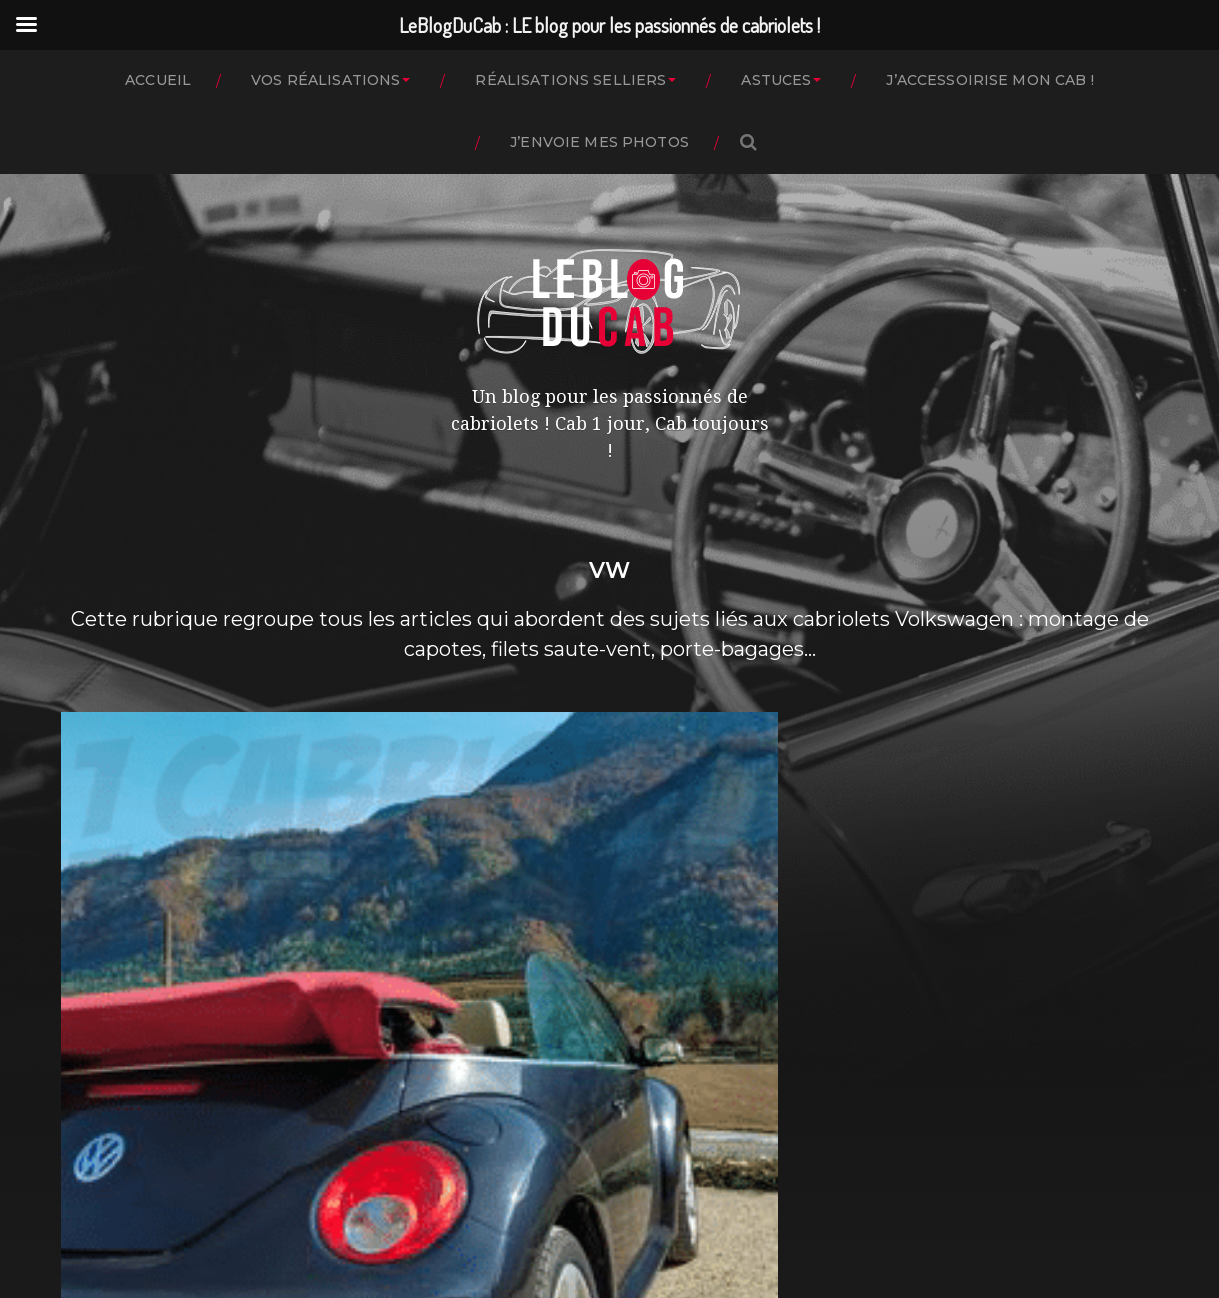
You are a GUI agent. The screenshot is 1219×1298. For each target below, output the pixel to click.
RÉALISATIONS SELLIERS (570, 80)
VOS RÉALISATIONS (325, 80)
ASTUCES (776, 80)
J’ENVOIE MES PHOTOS (599, 142)
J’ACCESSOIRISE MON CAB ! (989, 80)
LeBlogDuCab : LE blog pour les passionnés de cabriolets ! (648, 1199)
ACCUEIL (158, 80)
